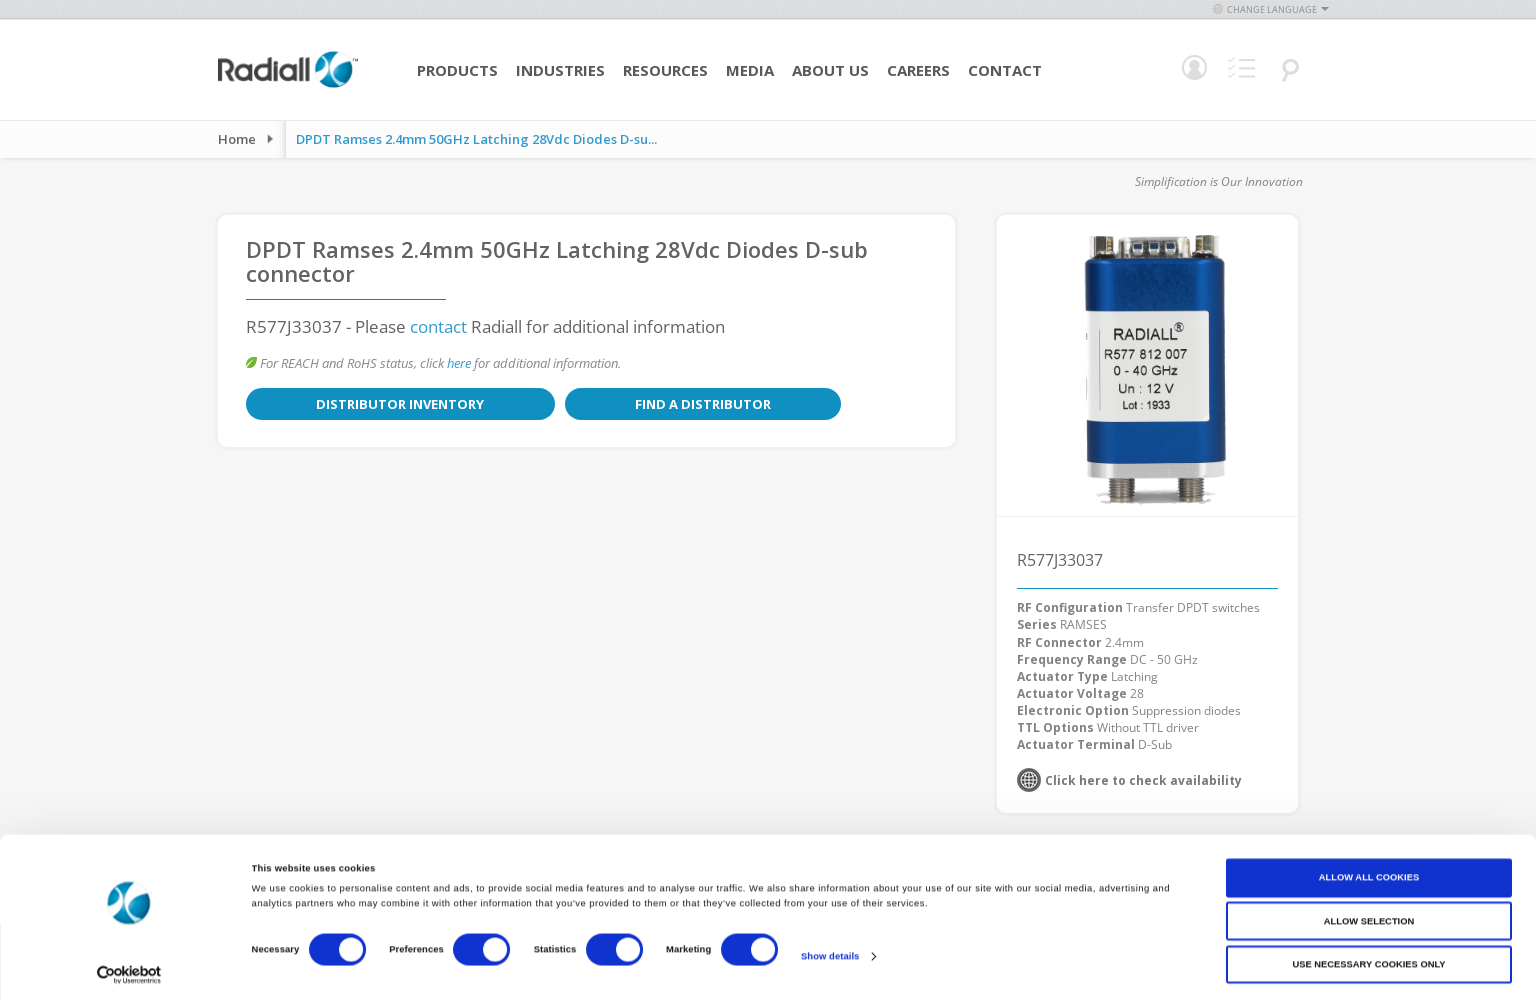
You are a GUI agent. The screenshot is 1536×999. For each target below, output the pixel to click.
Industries (560, 70)
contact (438, 326)
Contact (1005, 70)
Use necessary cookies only (1368, 956)
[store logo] (288, 85)
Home (237, 139)
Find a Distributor (558, 404)
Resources (665, 70)
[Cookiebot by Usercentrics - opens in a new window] (129, 965)
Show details (830, 947)
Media (750, 70)
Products (457, 70)
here (459, 363)
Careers (918, 70)
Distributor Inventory (352, 404)
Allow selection (1369, 912)
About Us (830, 70)
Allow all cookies (1369, 869)
